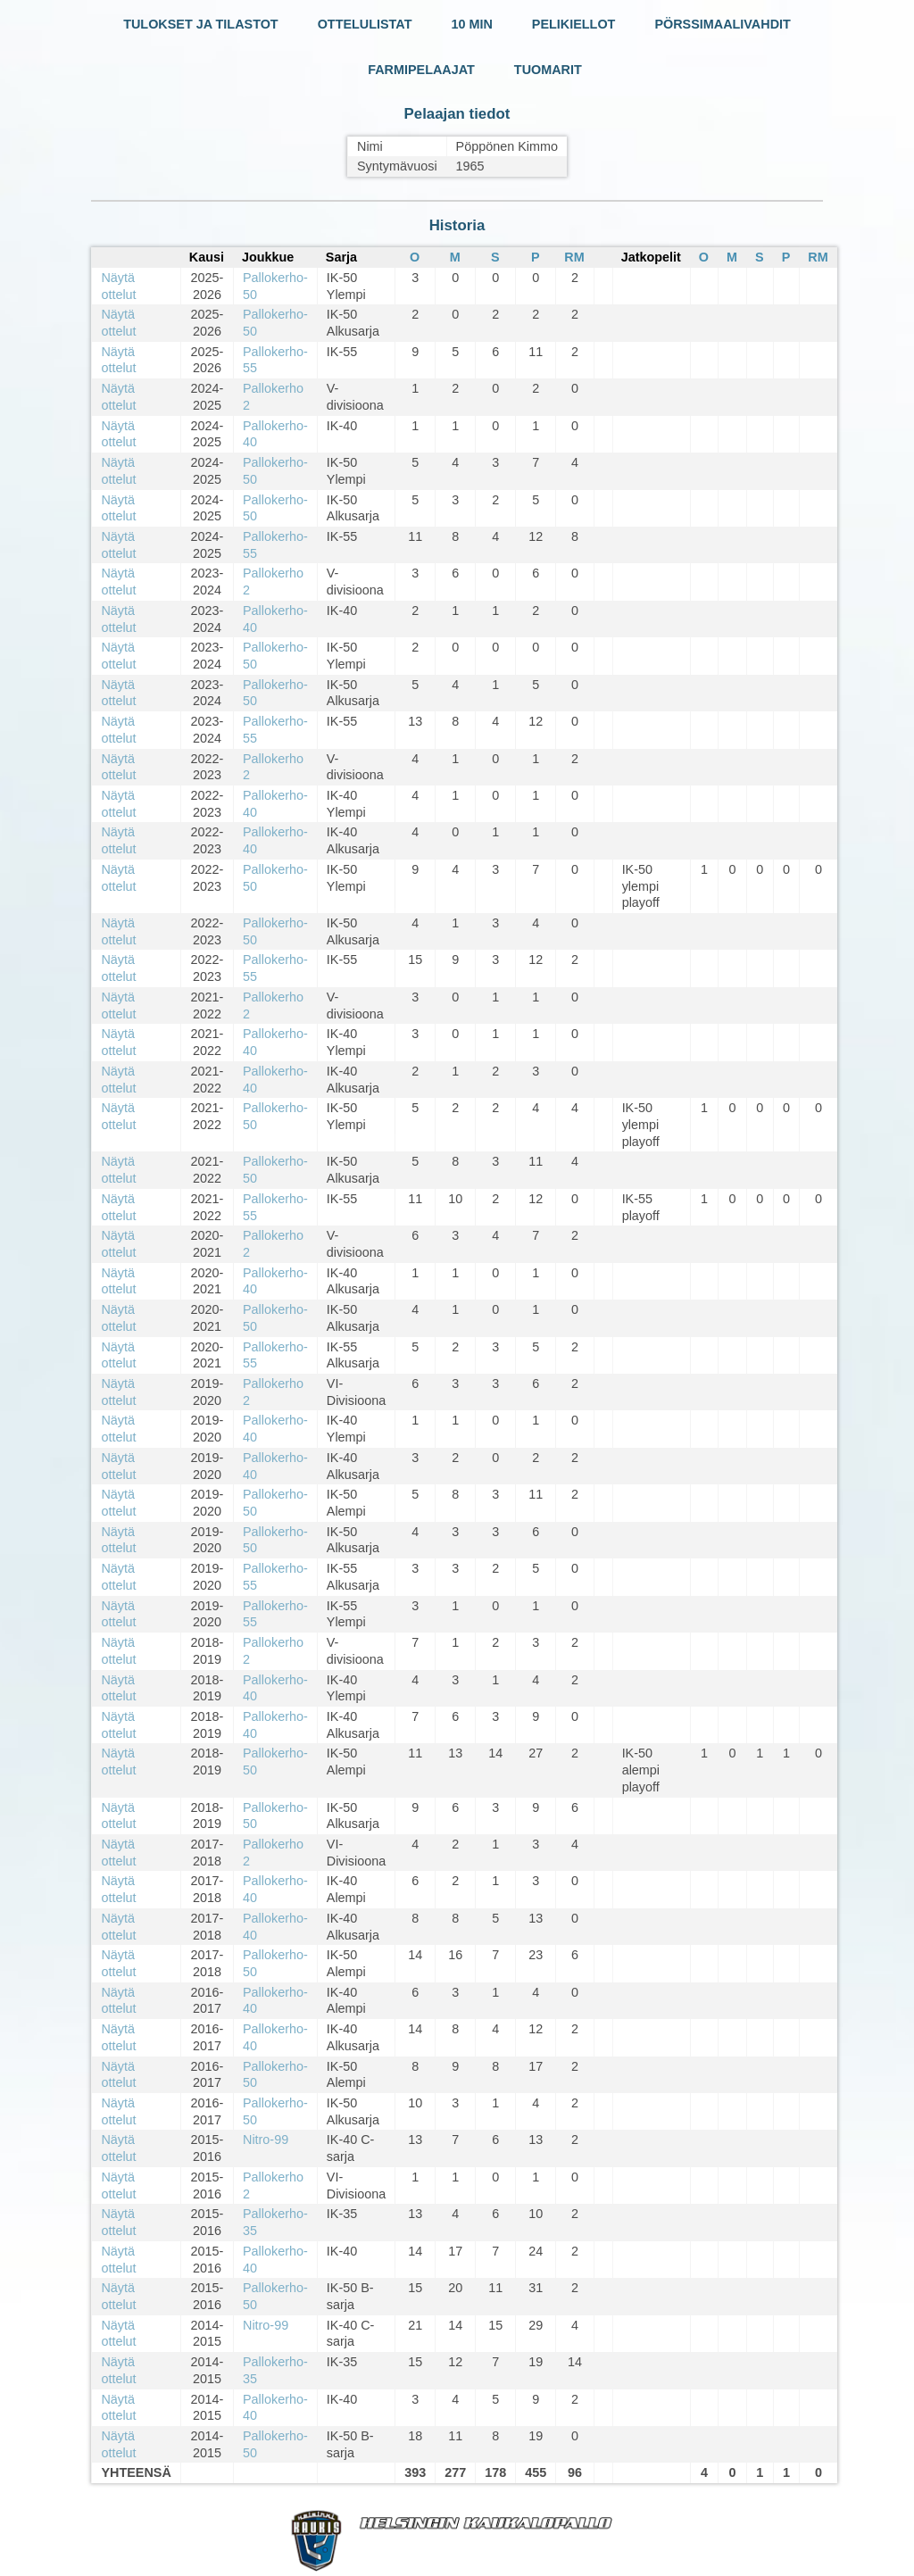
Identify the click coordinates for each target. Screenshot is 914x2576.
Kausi (206, 257)
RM (574, 257)
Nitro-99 (265, 2139)
